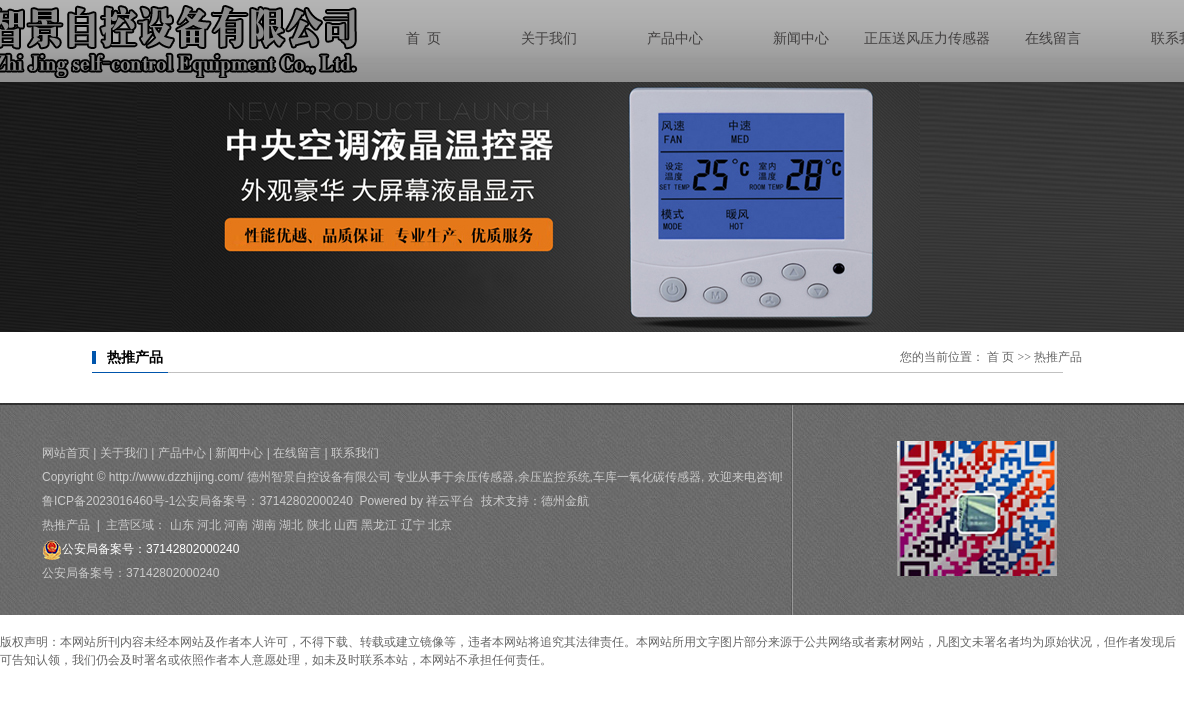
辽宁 (413, 525)
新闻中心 (239, 453)
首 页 (1000, 357)
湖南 (264, 525)
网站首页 (66, 453)
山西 (346, 525)
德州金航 (565, 501)
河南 (236, 525)
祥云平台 (450, 501)
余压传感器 (484, 477)
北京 (440, 525)
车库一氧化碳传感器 (647, 477)
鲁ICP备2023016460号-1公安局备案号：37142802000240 (197, 501)
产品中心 (182, 453)
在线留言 (297, 453)
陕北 (319, 525)
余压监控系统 (554, 477)
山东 (182, 525)
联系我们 (355, 453)
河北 (209, 525)
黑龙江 (379, 525)
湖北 (291, 525)
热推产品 (66, 525)
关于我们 (124, 453)
